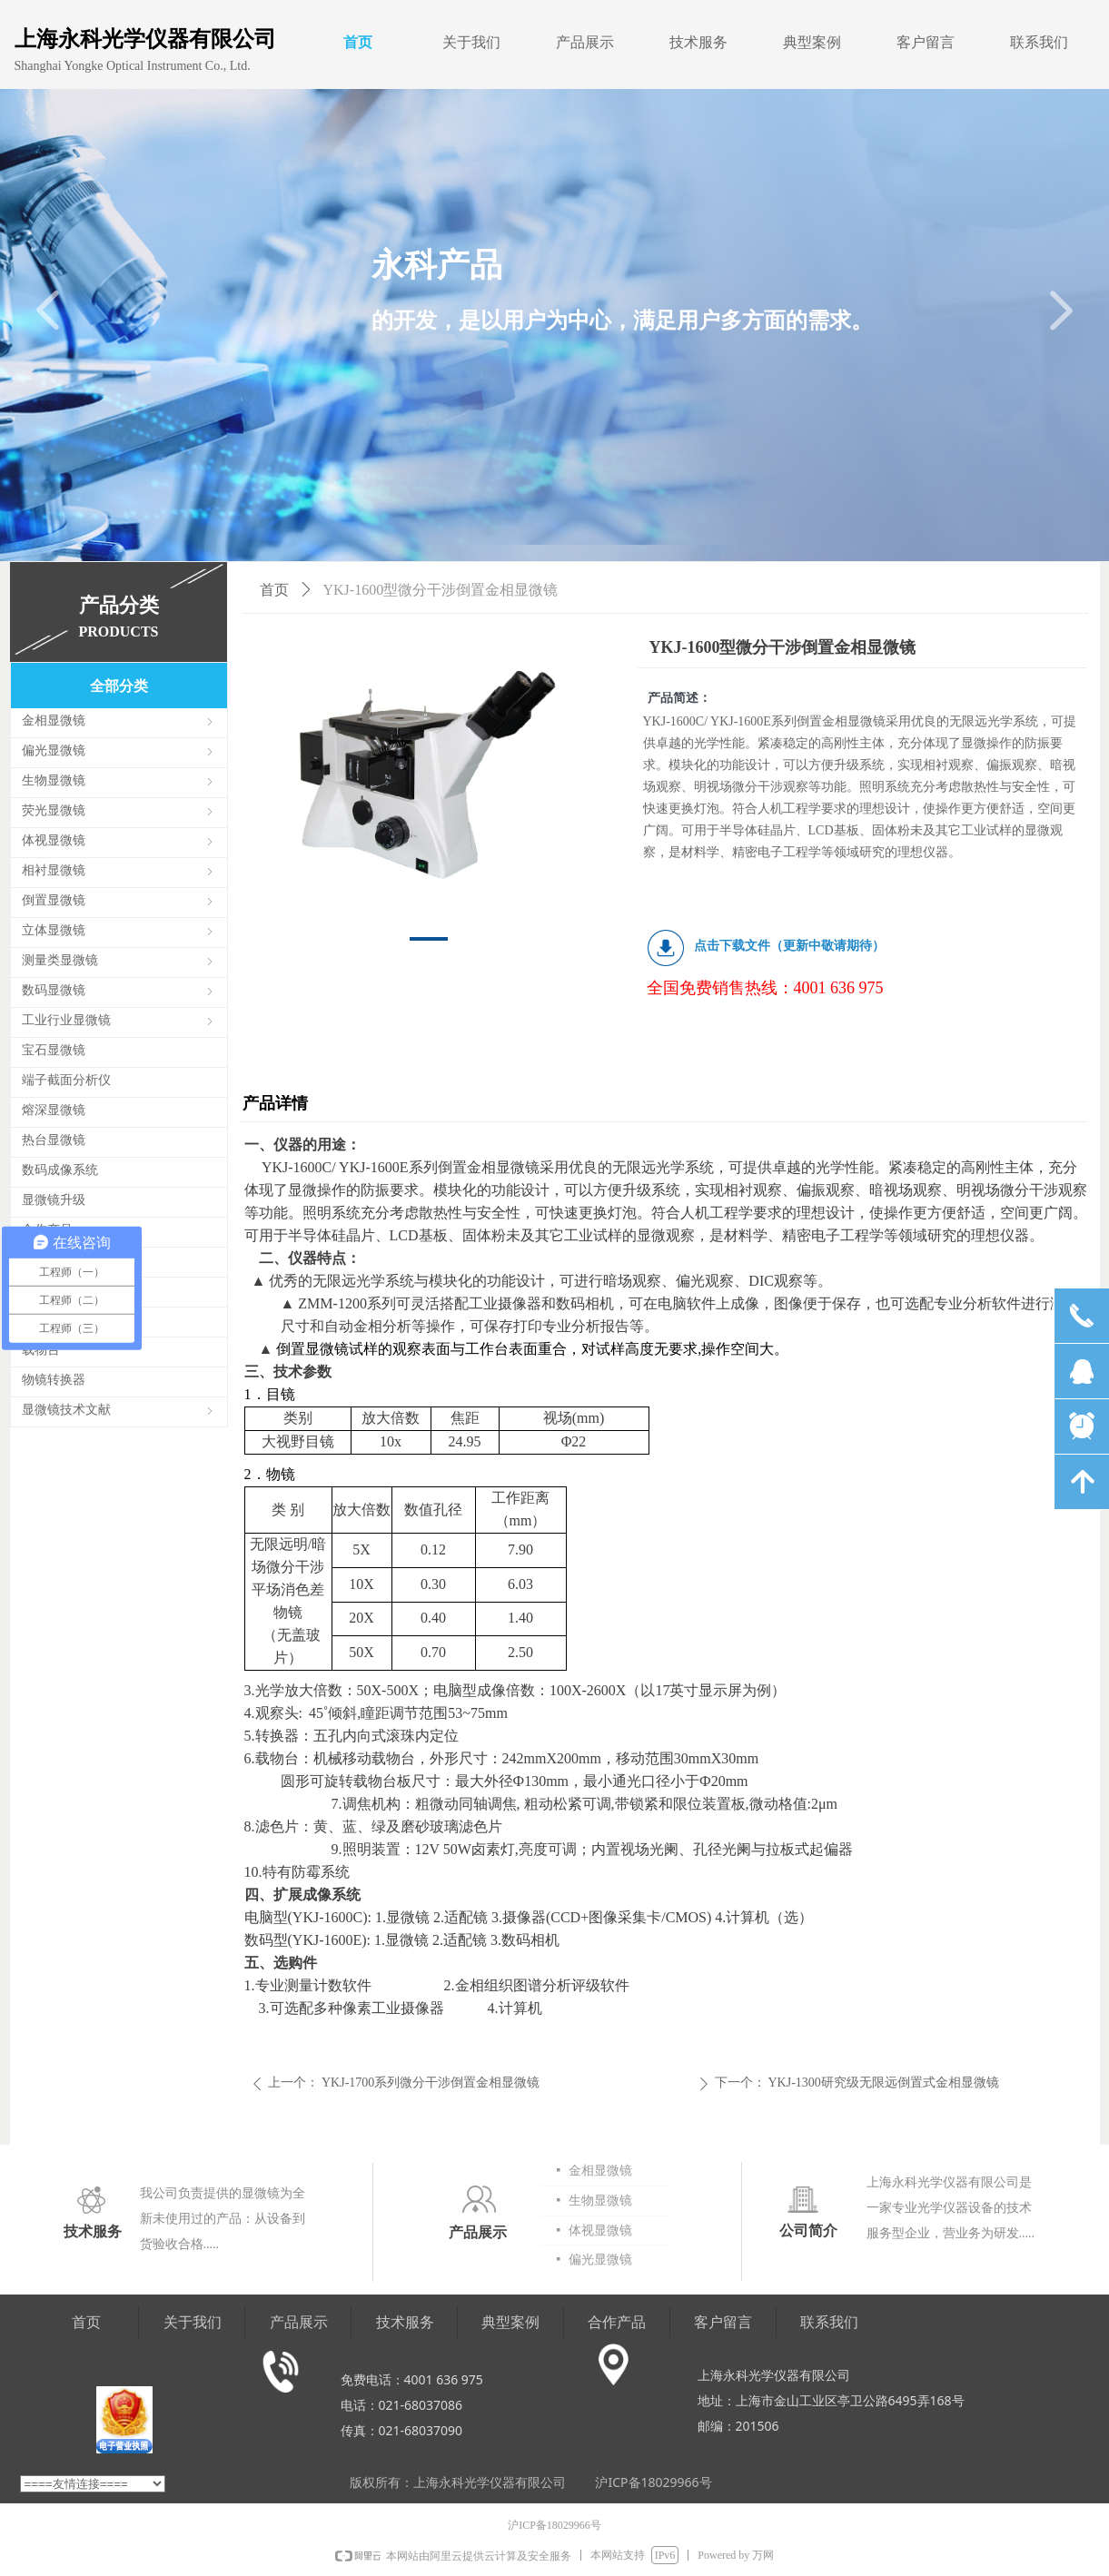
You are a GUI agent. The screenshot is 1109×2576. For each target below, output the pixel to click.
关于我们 (471, 42)
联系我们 (1039, 42)
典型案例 (812, 42)
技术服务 (698, 42)
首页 (357, 42)
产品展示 (585, 42)
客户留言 (925, 42)
